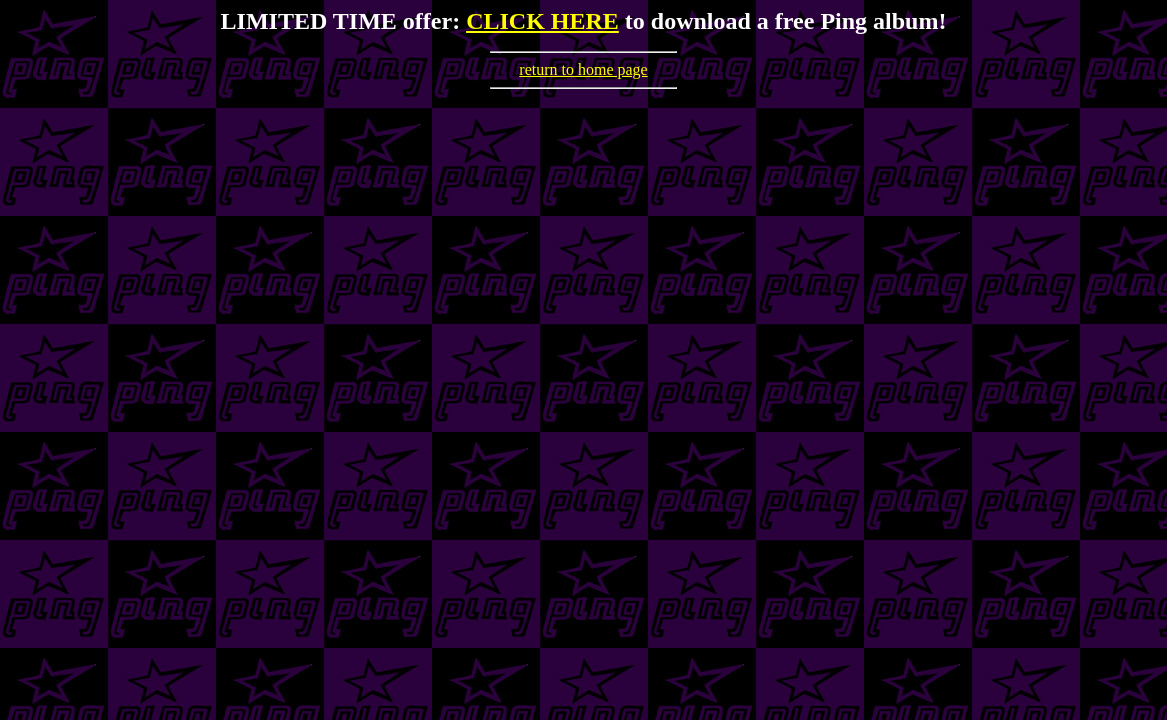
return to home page (583, 69)
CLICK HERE (542, 21)
